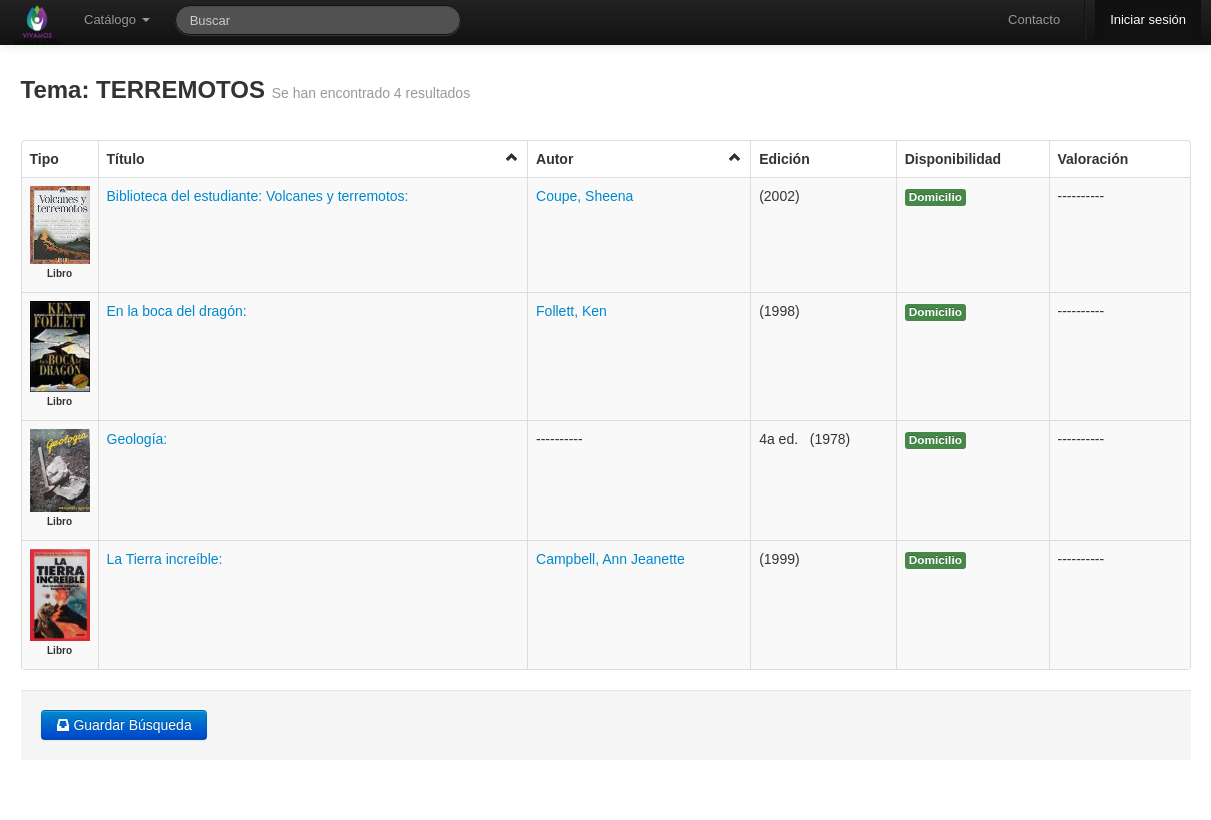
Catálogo (117, 19)
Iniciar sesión (1148, 19)
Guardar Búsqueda (124, 725)
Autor (639, 158)
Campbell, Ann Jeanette (610, 559)
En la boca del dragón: (177, 311)
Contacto (1034, 19)
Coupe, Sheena (584, 196)
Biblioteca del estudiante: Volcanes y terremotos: (258, 196)
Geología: (137, 439)
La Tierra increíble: (165, 559)
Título (313, 158)
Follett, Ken (571, 311)
